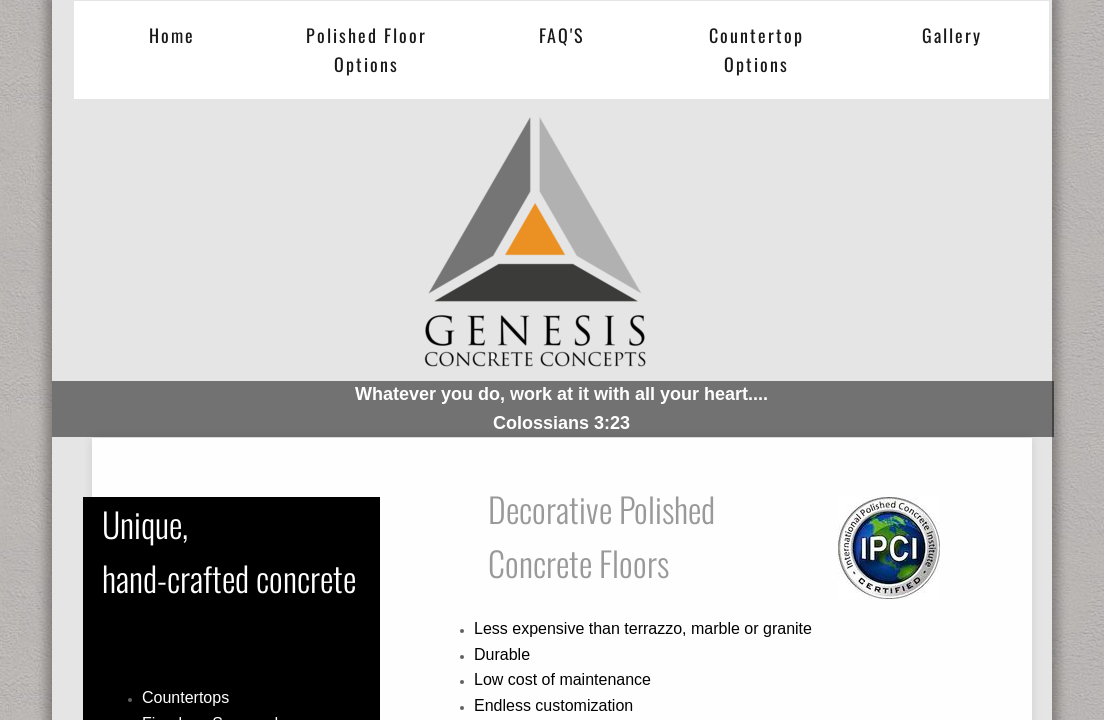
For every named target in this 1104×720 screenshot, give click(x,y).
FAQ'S (562, 35)
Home (172, 35)
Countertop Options (756, 49)
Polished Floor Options (366, 49)
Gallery (952, 35)
